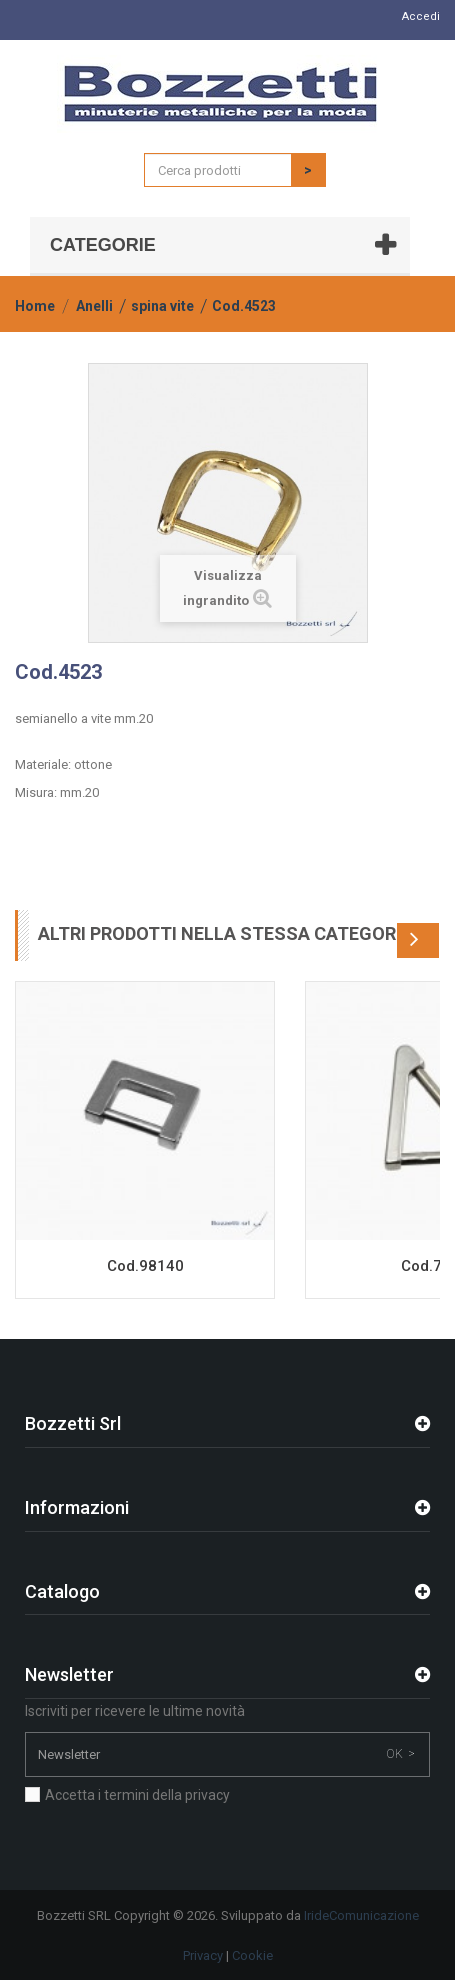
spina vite (162, 306)
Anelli (94, 306)
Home (35, 306)
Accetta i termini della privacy (137, 1795)
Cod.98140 (145, 1266)
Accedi (421, 16)
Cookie (252, 1955)
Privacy (203, 1955)
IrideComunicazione (361, 1915)
